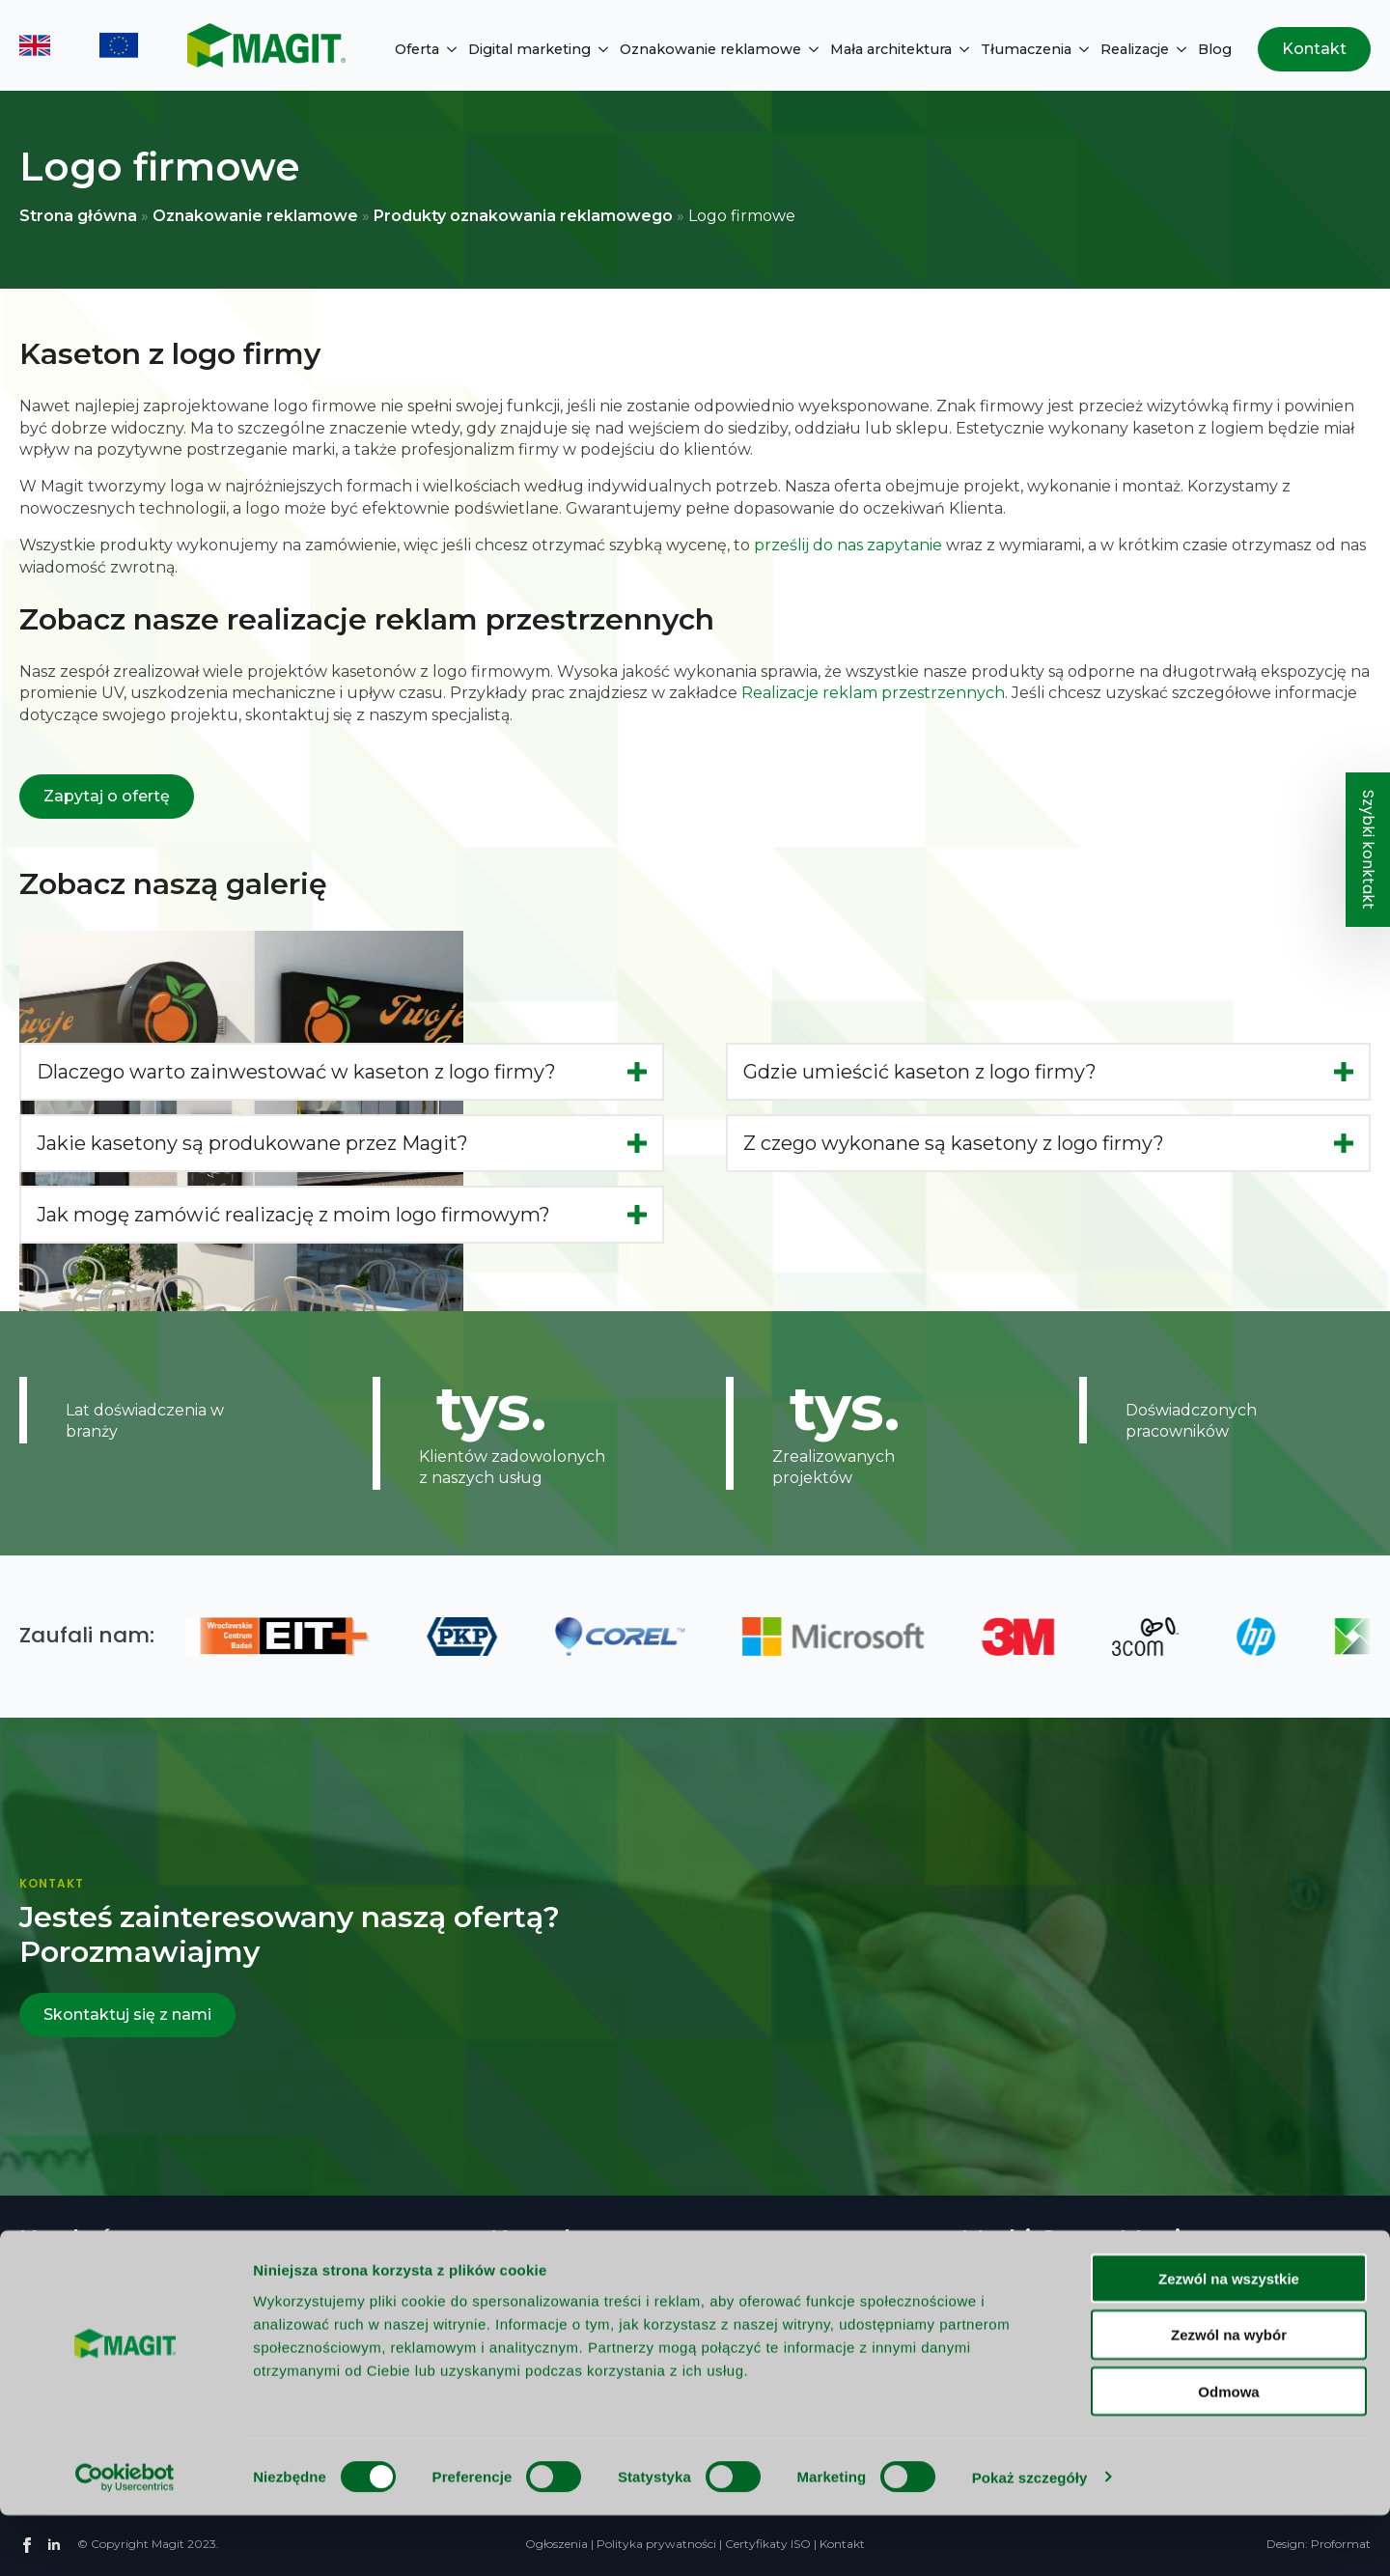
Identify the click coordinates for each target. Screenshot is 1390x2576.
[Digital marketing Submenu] (599, 49)
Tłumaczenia (1026, 49)
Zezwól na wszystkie (1228, 2339)
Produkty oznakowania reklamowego (523, 216)
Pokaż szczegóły (1030, 2538)
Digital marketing (529, 49)
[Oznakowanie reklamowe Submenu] (810, 49)
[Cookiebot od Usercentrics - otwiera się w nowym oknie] (125, 2538)
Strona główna (78, 216)
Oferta (417, 49)
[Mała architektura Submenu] (960, 49)
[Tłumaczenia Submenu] (1080, 49)
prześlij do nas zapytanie (848, 545)
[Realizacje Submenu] (1177, 49)
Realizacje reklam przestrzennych (873, 693)
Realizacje (1134, 49)
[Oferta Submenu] (448, 49)
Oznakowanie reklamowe (710, 49)
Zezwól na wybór (1229, 2396)
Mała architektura (891, 49)
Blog (1215, 49)
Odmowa (1228, 2453)
